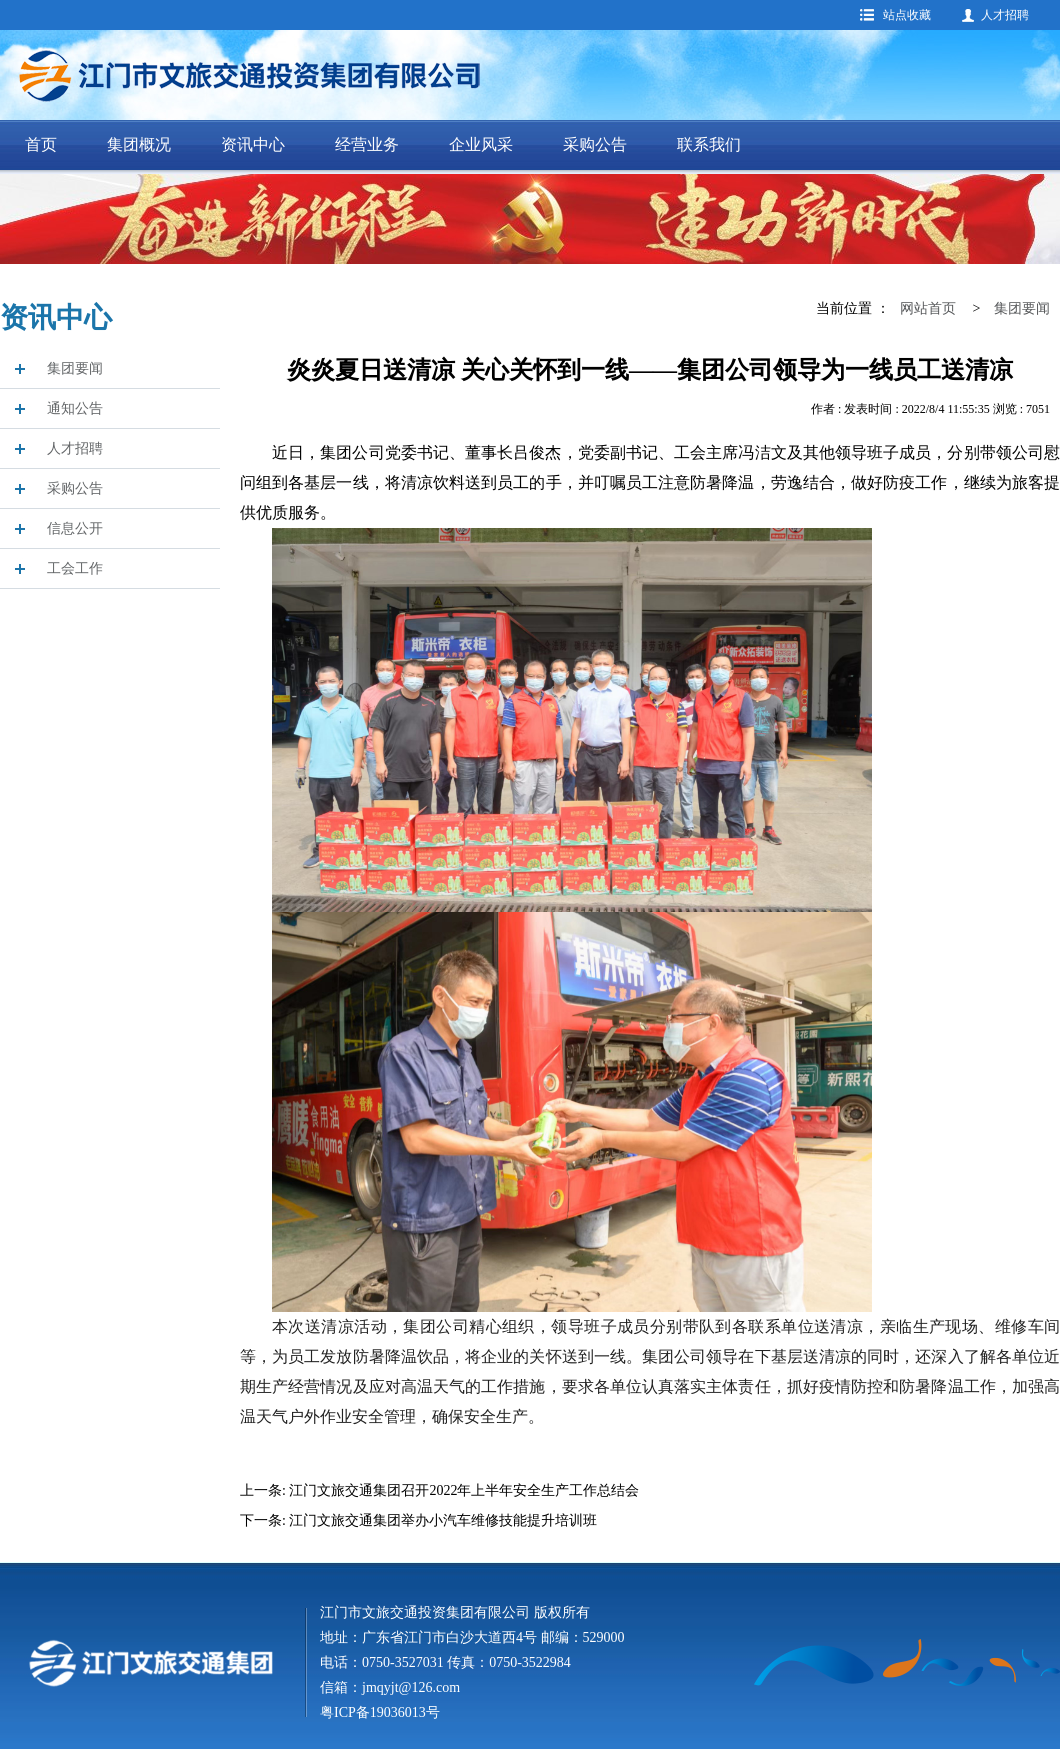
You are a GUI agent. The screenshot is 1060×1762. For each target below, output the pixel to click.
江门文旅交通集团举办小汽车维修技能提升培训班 (443, 1520)
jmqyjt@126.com (411, 1687)
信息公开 (75, 528)
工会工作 (75, 568)
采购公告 (595, 144)
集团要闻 (75, 368)
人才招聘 (1005, 15)
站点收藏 (907, 15)
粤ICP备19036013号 (380, 1712)
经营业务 (367, 144)
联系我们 (709, 144)
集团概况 (139, 144)
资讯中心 (253, 144)
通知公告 (75, 408)
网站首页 (928, 308)
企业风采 (481, 144)
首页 (41, 144)
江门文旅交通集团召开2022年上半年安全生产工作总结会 (464, 1490)
